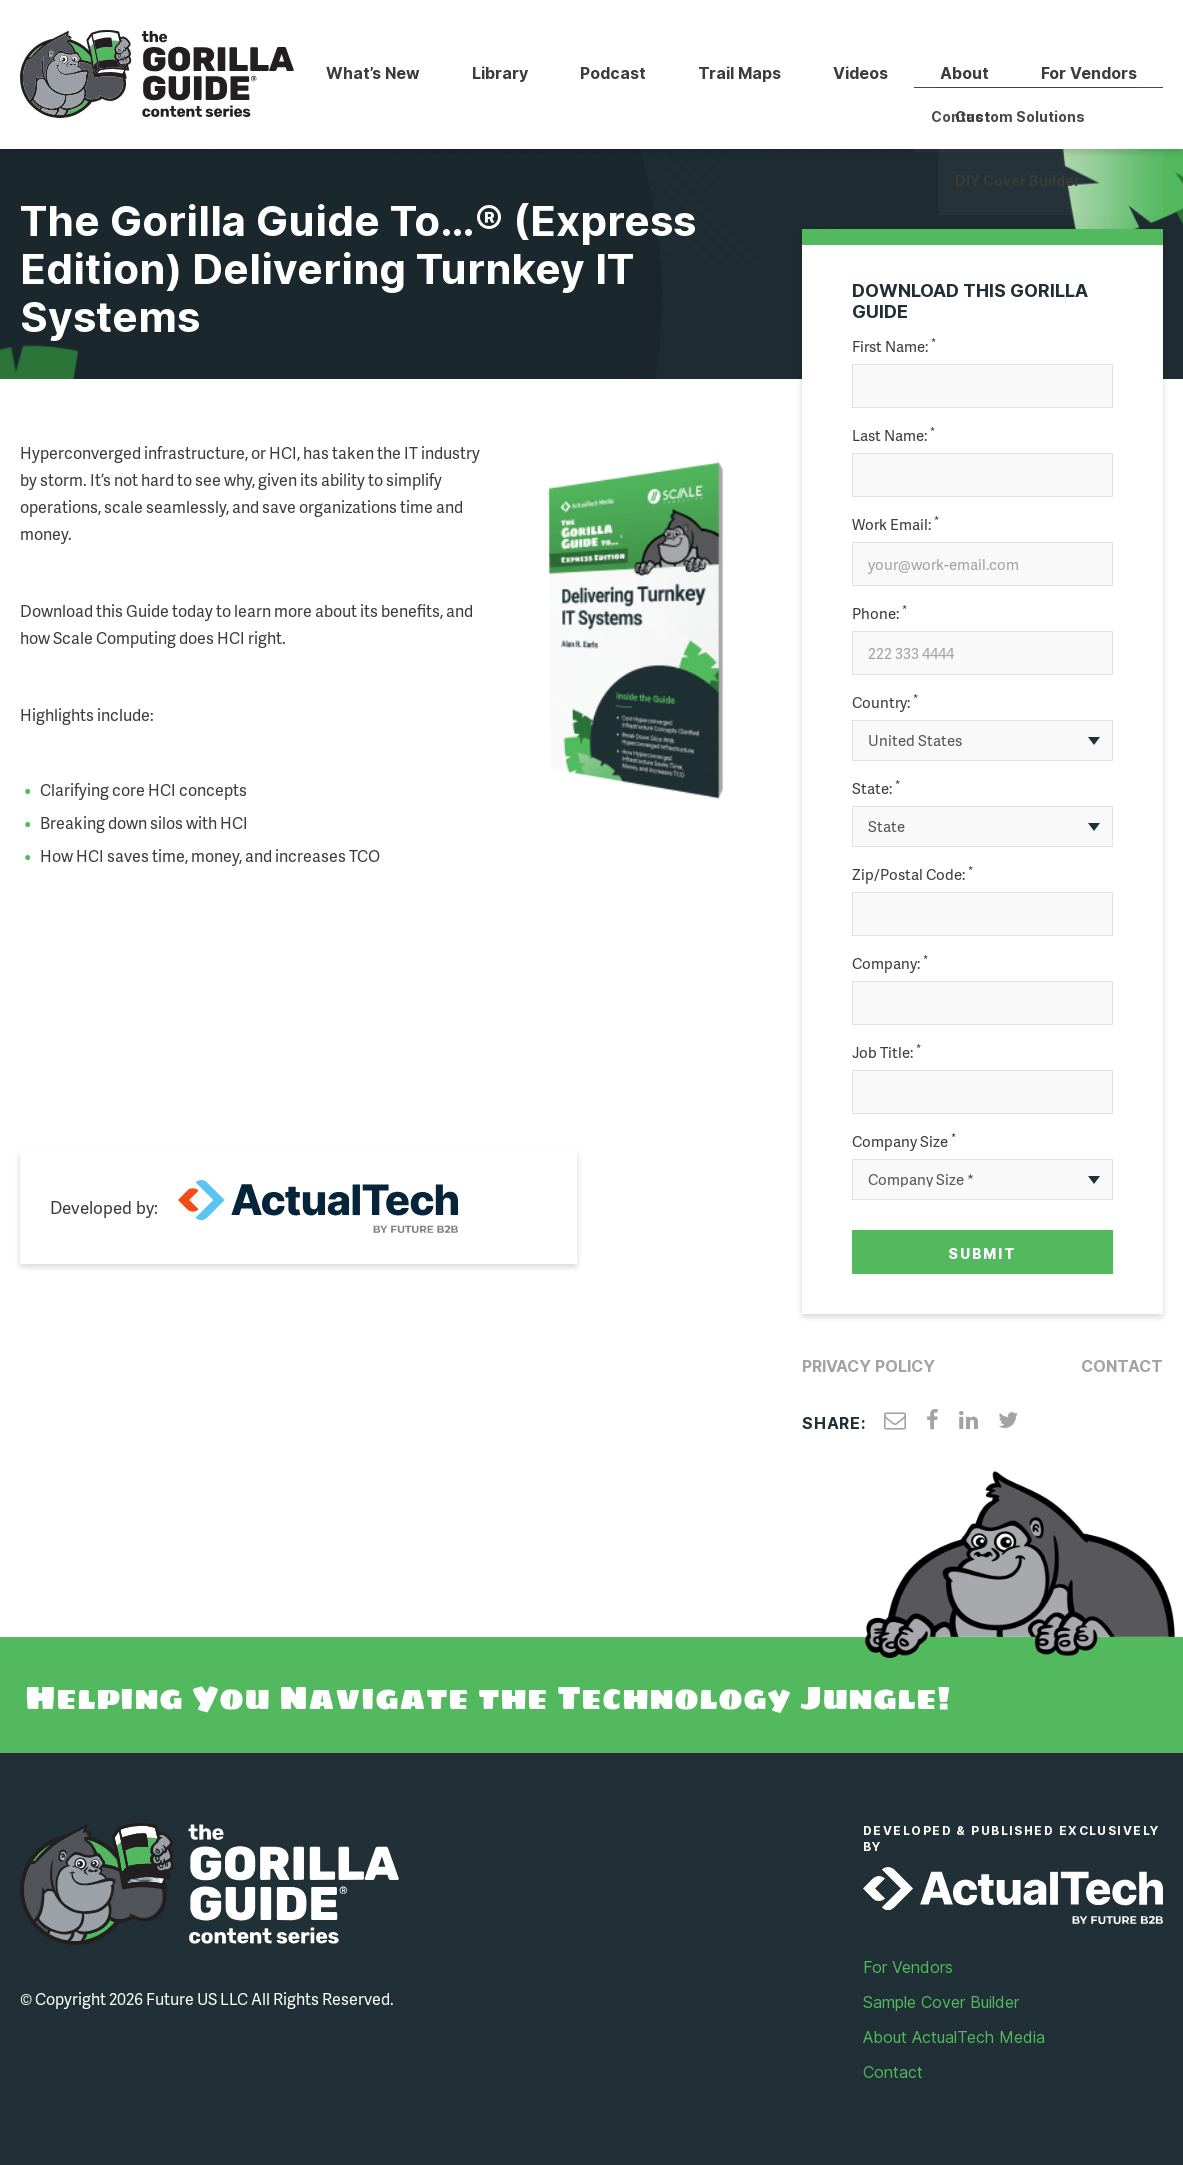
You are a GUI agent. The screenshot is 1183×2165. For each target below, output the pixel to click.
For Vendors (1089, 73)
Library (500, 73)
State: (876, 788)
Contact (1122, 1366)
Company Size (904, 1141)
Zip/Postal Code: (912, 874)
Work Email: (895, 524)
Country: (885, 702)
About (964, 73)
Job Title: (886, 1052)
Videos (860, 73)
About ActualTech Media (954, 2037)
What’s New (373, 73)
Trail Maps (739, 73)
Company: (890, 963)
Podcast (613, 73)
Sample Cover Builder (941, 2002)
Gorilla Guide (157, 74)
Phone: (879, 613)
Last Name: (893, 435)
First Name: (894, 346)
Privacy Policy (868, 1366)
